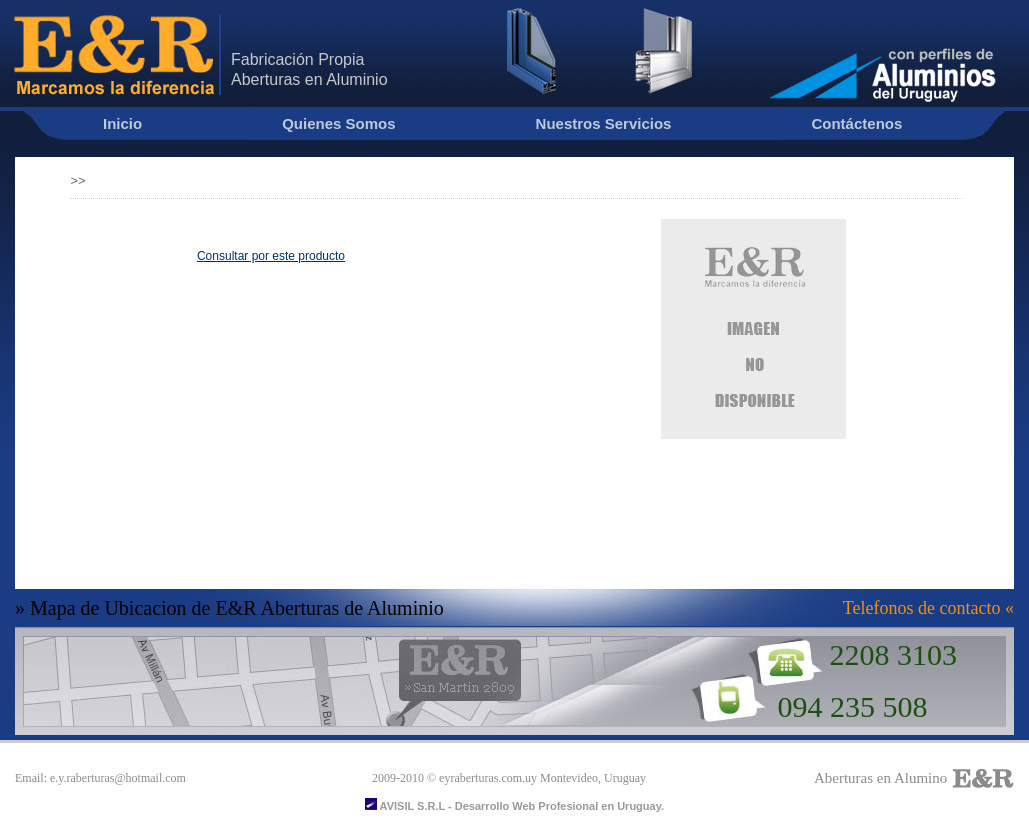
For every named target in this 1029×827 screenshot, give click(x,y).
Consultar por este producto (271, 256)
